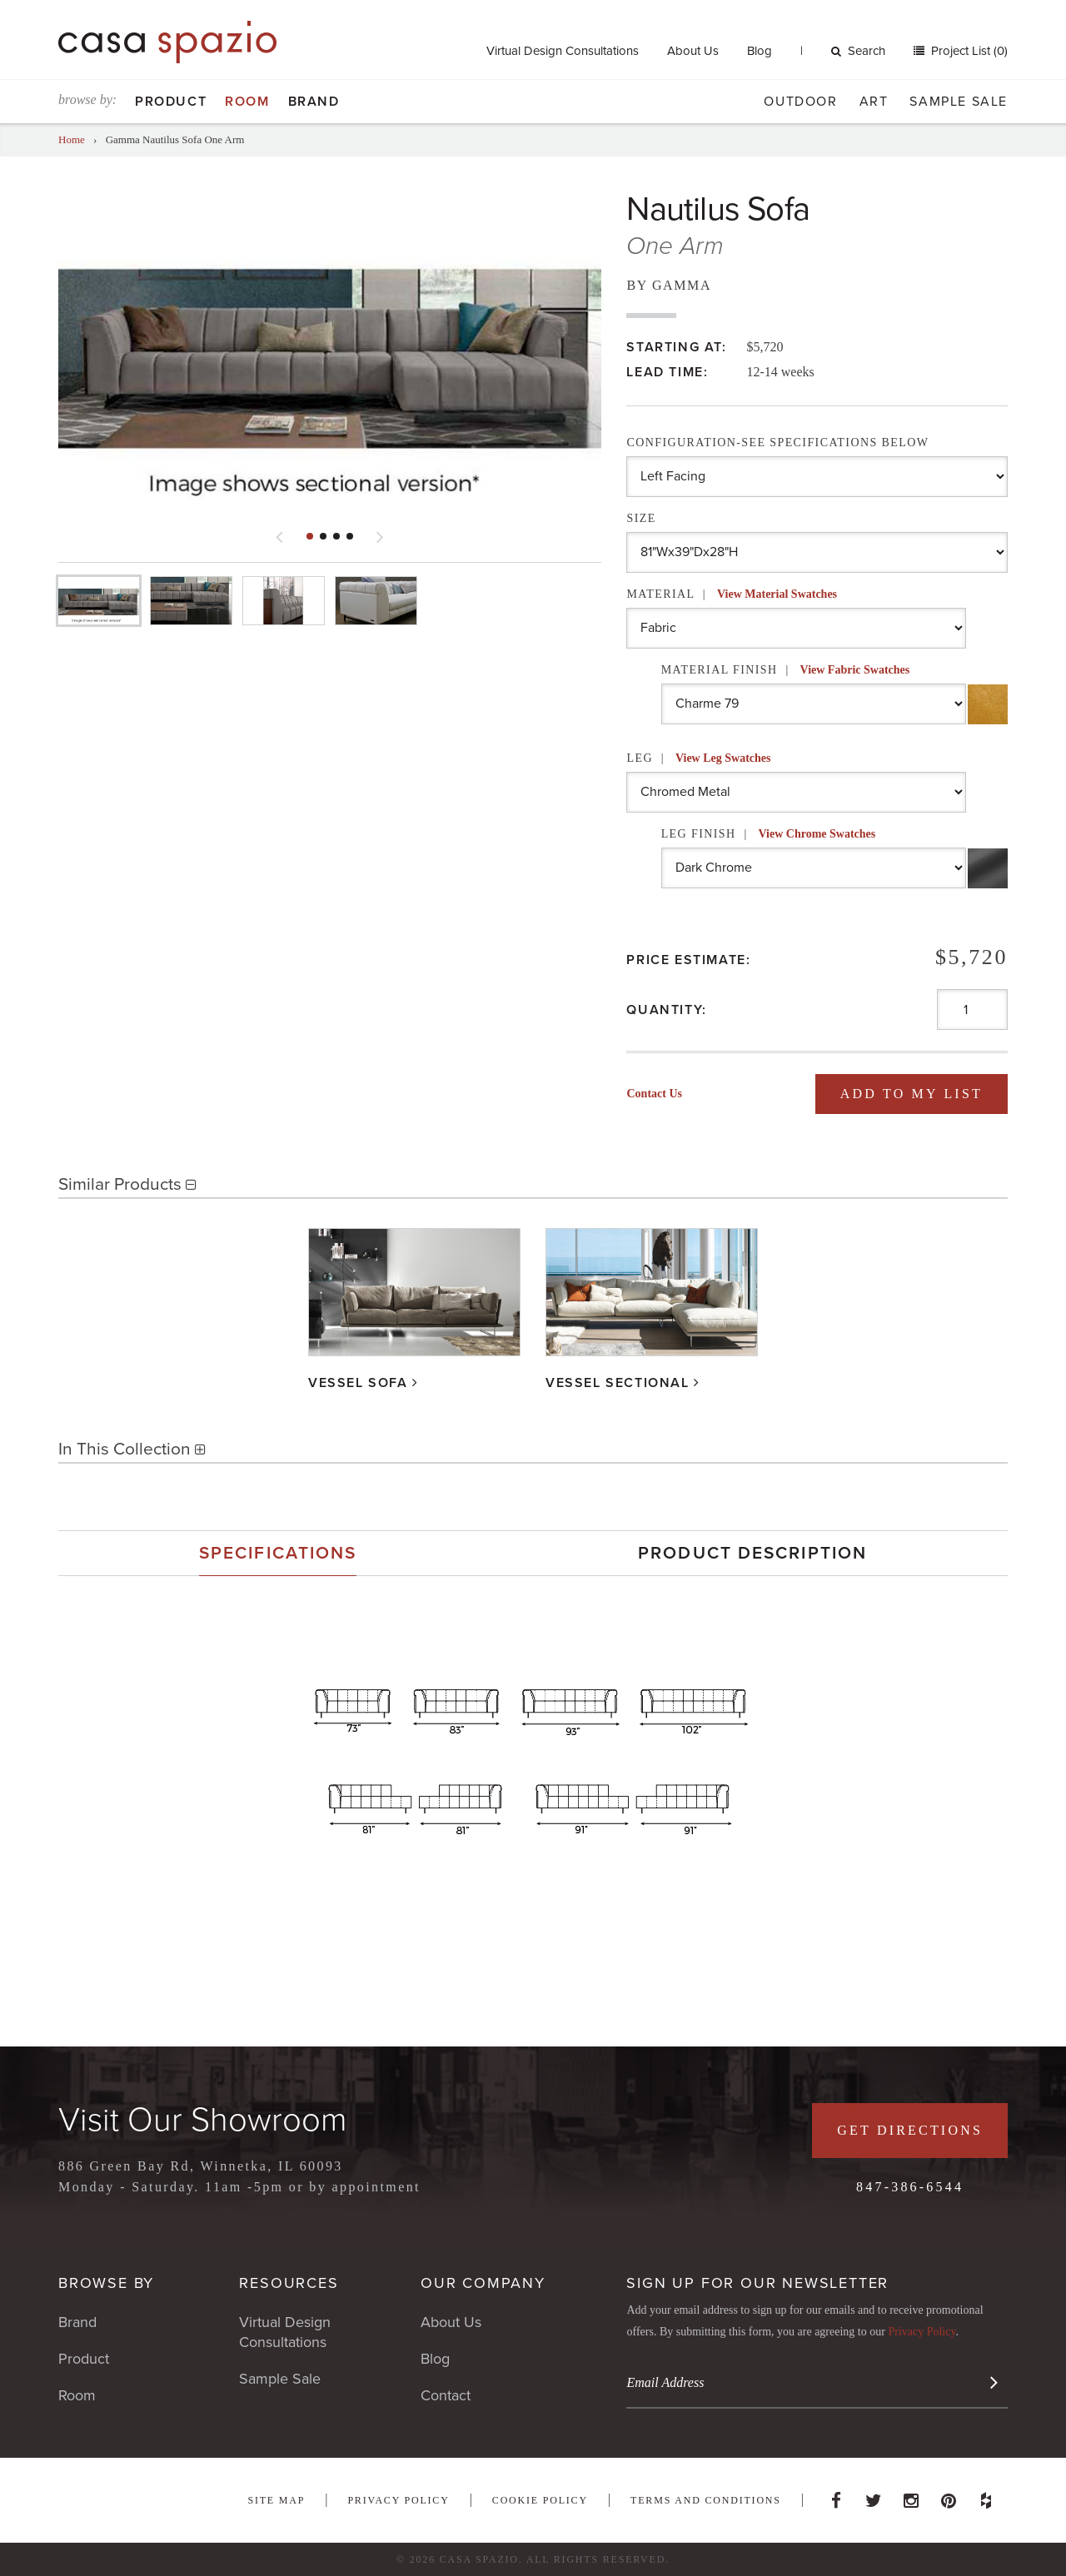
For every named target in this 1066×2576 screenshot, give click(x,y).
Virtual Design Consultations (562, 50)
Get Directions (910, 2130)
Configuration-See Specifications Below (777, 442)
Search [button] (858, 50)
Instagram (911, 2496)
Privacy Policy (921, 2331)
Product (171, 101)
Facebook (836, 2496)
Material (731, 594)
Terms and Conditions (705, 2500)
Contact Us (654, 1093)
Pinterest (948, 2496)
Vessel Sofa (358, 1383)
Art (874, 101)
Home (71, 139)
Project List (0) (968, 50)
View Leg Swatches (723, 758)
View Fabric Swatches (855, 670)
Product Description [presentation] (752, 1553)
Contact (446, 2395)
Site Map (276, 2500)
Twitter (873, 2496)
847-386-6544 (910, 2187)
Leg (698, 758)
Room (247, 101)
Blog (759, 50)
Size (640, 518)
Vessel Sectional (617, 1383)
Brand (314, 101)
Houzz (986, 2496)
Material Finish (785, 670)
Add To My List (911, 1094)
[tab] (277, 1553)
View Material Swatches (777, 594)
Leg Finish (768, 834)
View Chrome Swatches (817, 834)
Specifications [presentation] (277, 1553)
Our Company (483, 2283)
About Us (693, 50)
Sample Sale (958, 101)
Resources (288, 2283)
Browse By (106, 2283)
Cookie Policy (540, 2500)
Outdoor (800, 101)
